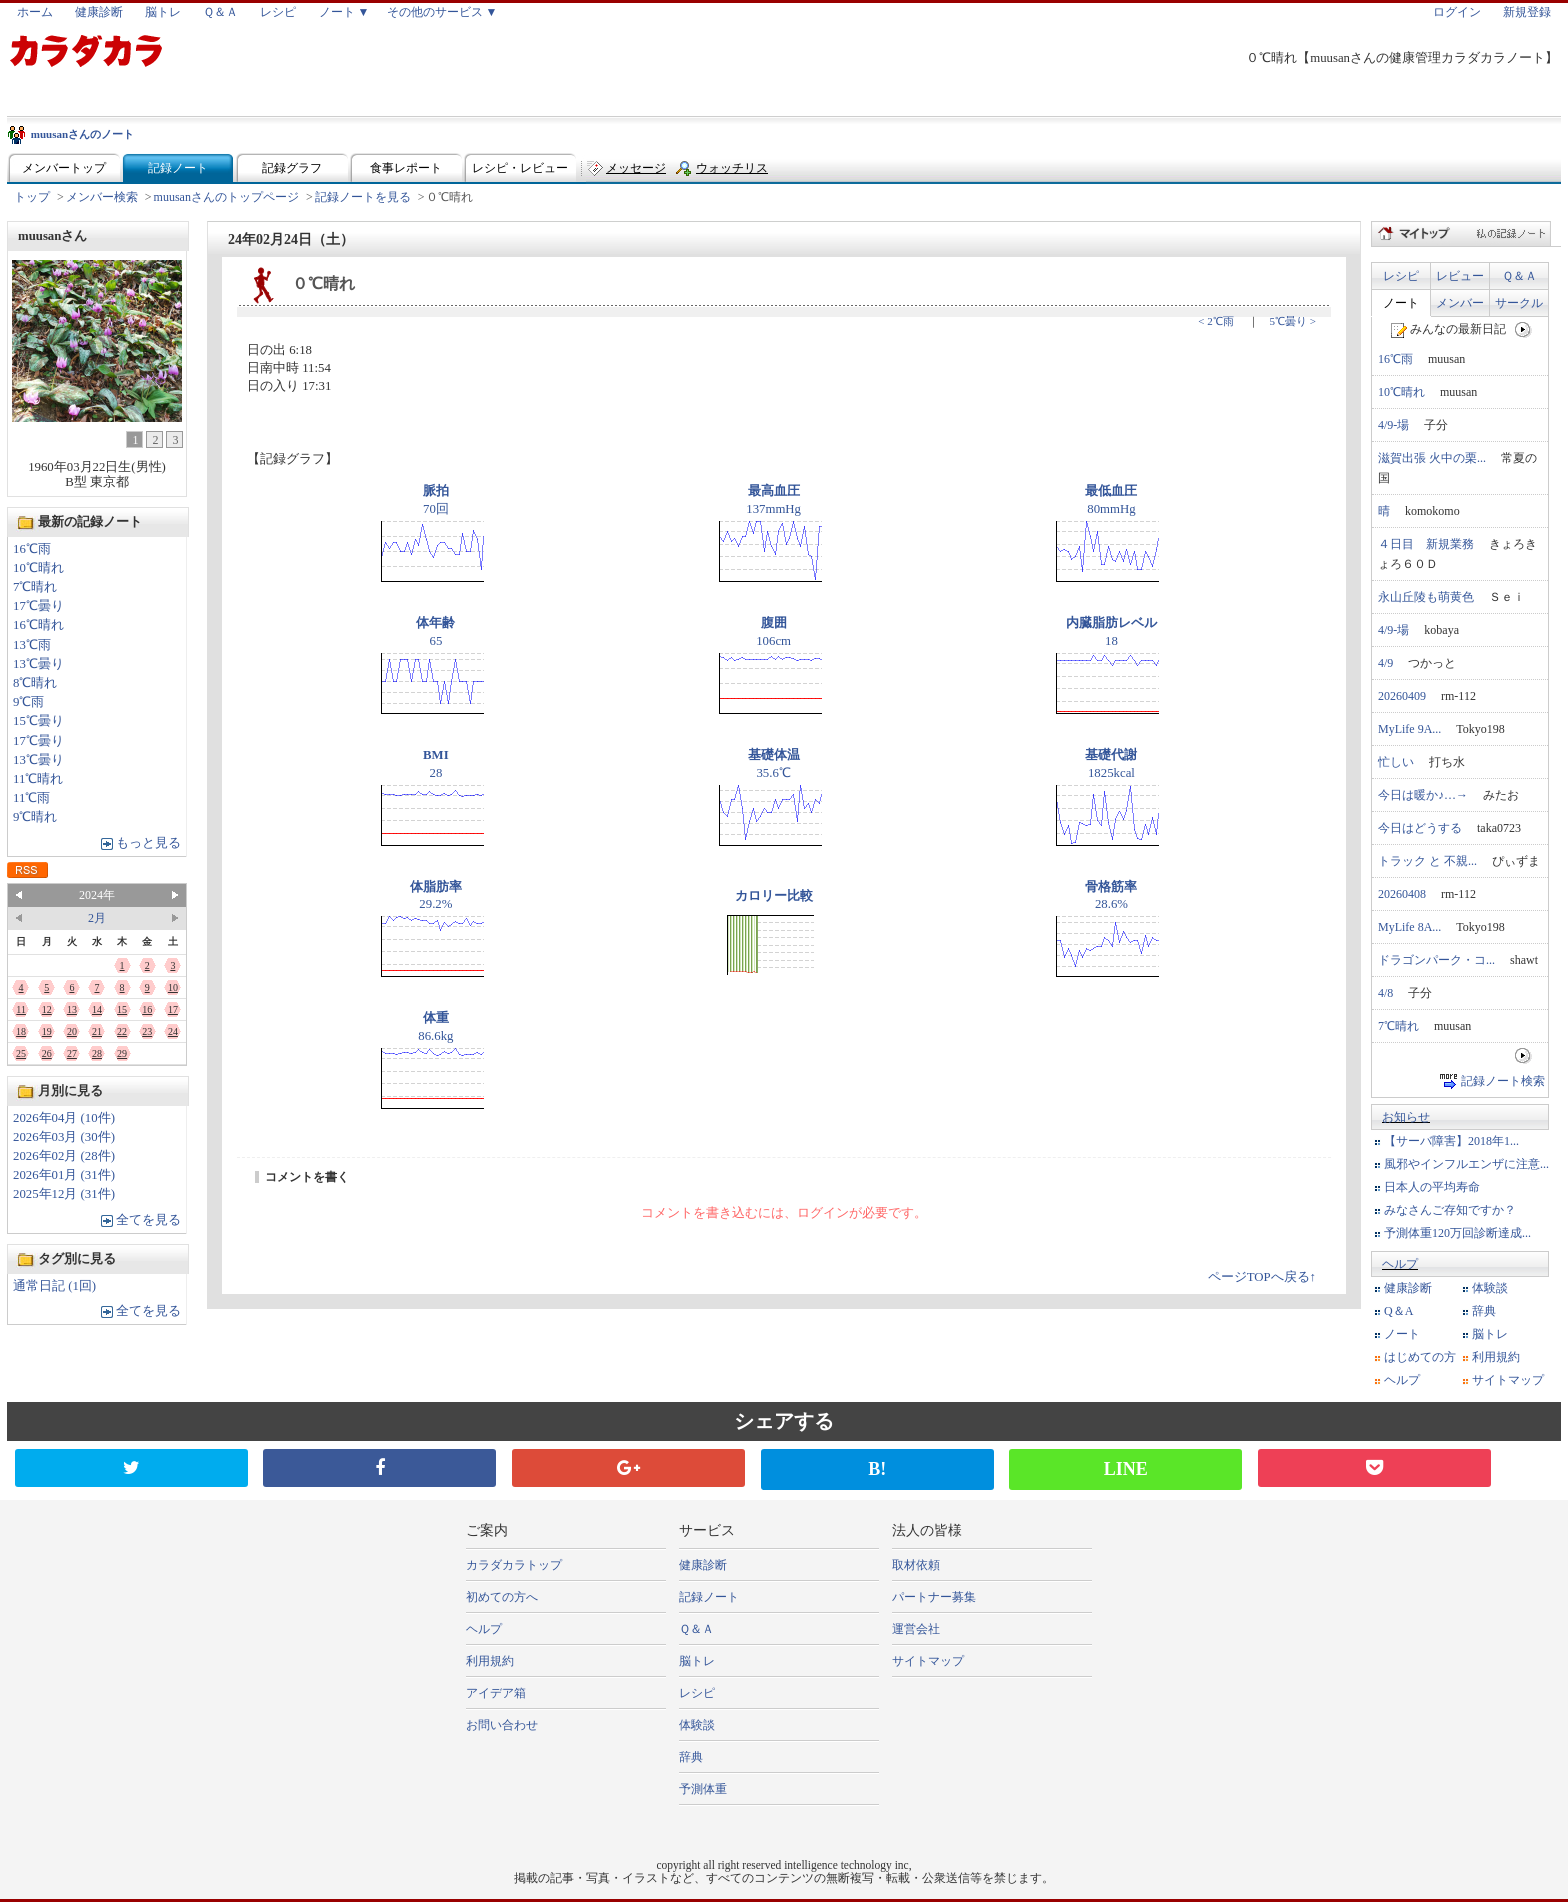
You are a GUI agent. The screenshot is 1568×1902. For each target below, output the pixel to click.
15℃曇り (38, 721)
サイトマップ (1508, 1380)
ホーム (35, 12)
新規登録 (1527, 12)
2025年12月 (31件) (64, 1194)
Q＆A (1398, 1311)
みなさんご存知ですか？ (1450, 1210)
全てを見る (148, 1220)
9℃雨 (28, 702)
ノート (1401, 303)
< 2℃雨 (1215, 321)
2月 (97, 918)
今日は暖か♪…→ (1423, 795)
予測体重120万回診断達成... (1457, 1233)
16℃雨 (32, 549)
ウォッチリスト (732, 172)
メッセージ (636, 168)
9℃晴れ (35, 817)
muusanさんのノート (82, 134)
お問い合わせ (502, 1725)
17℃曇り (38, 606)
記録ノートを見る (363, 197)
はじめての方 (1420, 1357)
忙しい (1396, 762)
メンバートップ (64, 168)
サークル (1519, 303)
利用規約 (1496, 1357)
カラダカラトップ (514, 1565)
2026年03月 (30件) (64, 1137)
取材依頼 (916, 1565)
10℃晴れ (38, 568)
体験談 (1490, 1288)
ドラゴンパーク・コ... (1436, 960)
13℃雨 (32, 645)
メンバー (1460, 303)
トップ (32, 197)
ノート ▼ (344, 12)
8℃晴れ (35, 683)
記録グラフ (292, 168)
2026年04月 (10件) (64, 1118)
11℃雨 (31, 798)
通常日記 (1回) (54, 1286)
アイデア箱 (496, 1693)
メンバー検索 (102, 197)
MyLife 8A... (1409, 927)
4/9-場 (1393, 425)
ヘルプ (1400, 1264)
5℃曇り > (1293, 321)
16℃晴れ (38, 625)
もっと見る (148, 843)
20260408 (1402, 894)
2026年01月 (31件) (64, 1175)
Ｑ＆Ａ (220, 12)
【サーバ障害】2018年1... (1451, 1141)
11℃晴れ (38, 779)
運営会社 (916, 1629)
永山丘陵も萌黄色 (1426, 597)
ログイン (1457, 12)
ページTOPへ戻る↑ (1262, 1277)
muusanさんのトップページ (226, 197)
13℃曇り (38, 664)
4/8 (1385, 993)
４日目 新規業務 (1426, 544)
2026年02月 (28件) (64, 1156)
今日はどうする (1420, 828)
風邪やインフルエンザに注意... (1466, 1164)
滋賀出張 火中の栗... (1432, 458)
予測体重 (703, 1789)
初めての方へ (502, 1597)
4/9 (1385, 663)
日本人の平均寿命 (1432, 1187)
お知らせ (1406, 1117)
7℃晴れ (35, 587)
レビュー (1460, 276)
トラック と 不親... (1427, 861)
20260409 (1402, 696)
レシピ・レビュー (520, 168)
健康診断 (99, 12)
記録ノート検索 (1503, 1081)
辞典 (1484, 1311)
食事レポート (406, 168)
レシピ (278, 12)
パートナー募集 (934, 1597)
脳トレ (163, 12)
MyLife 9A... (1409, 729)
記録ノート (178, 168)
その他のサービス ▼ (442, 12)
